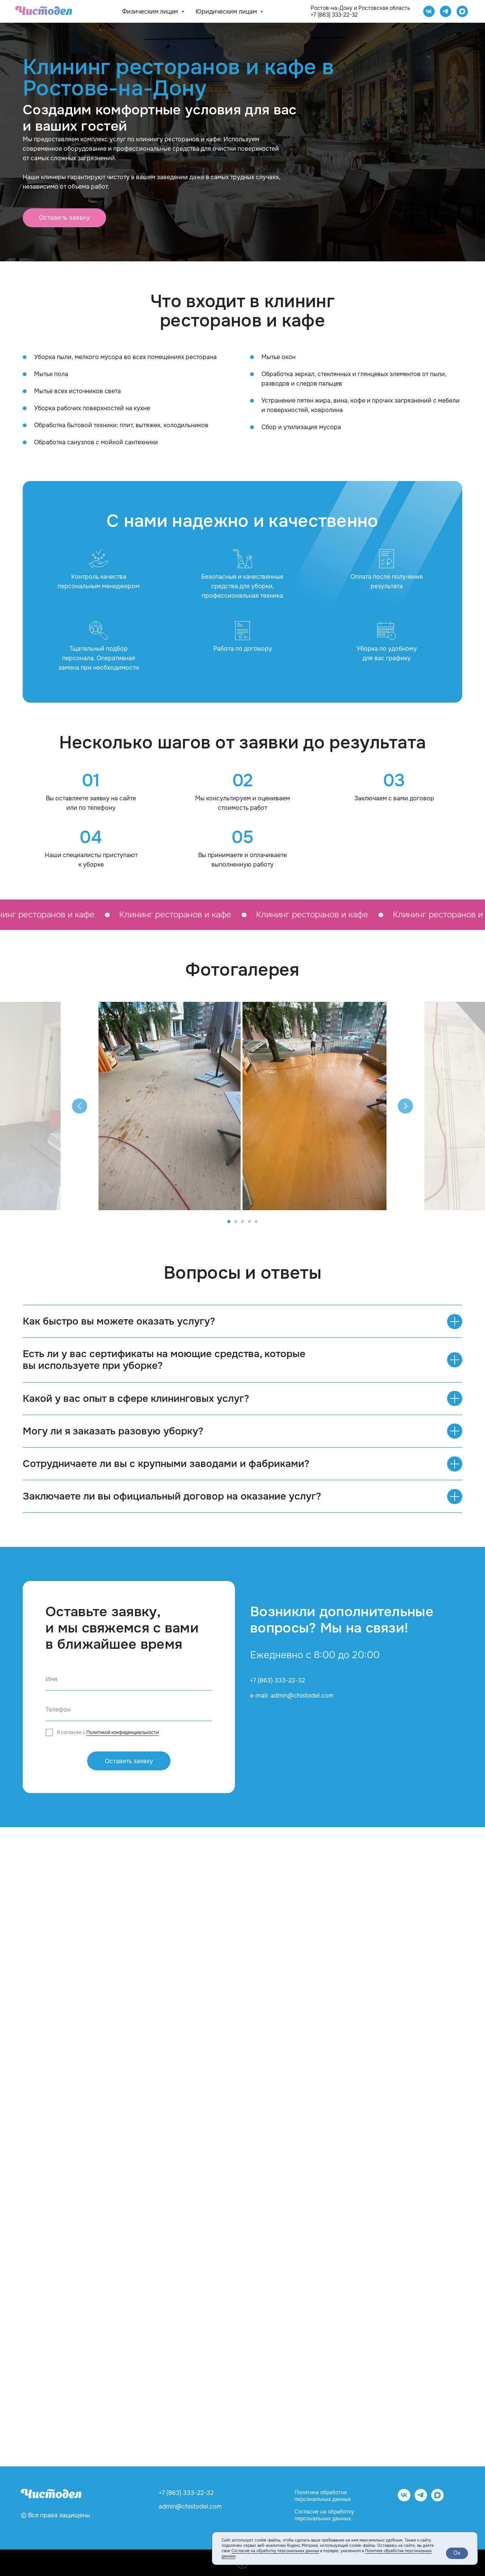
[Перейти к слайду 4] (249, 1221)
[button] (64, 217)
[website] (462, 11)
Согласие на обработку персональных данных (324, 2515)
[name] (128, 1679)
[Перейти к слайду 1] (228, 1221)
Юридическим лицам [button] (227, 12)
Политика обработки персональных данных (322, 2496)
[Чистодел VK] (429, 11)
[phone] (128, 1709)
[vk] (404, 2499)
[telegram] (445, 11)
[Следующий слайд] (405, 1106)
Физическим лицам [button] (151, 12)
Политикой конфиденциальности (122, 1732)
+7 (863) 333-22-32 (334, 14)
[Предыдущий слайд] (79, 1106)
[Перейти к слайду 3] (242, 1221)
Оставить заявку (129, 1761)
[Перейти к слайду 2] (235, 1221)
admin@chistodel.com (190, 2506)
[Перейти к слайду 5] (256, 1221)
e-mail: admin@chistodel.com (291, 1696)
